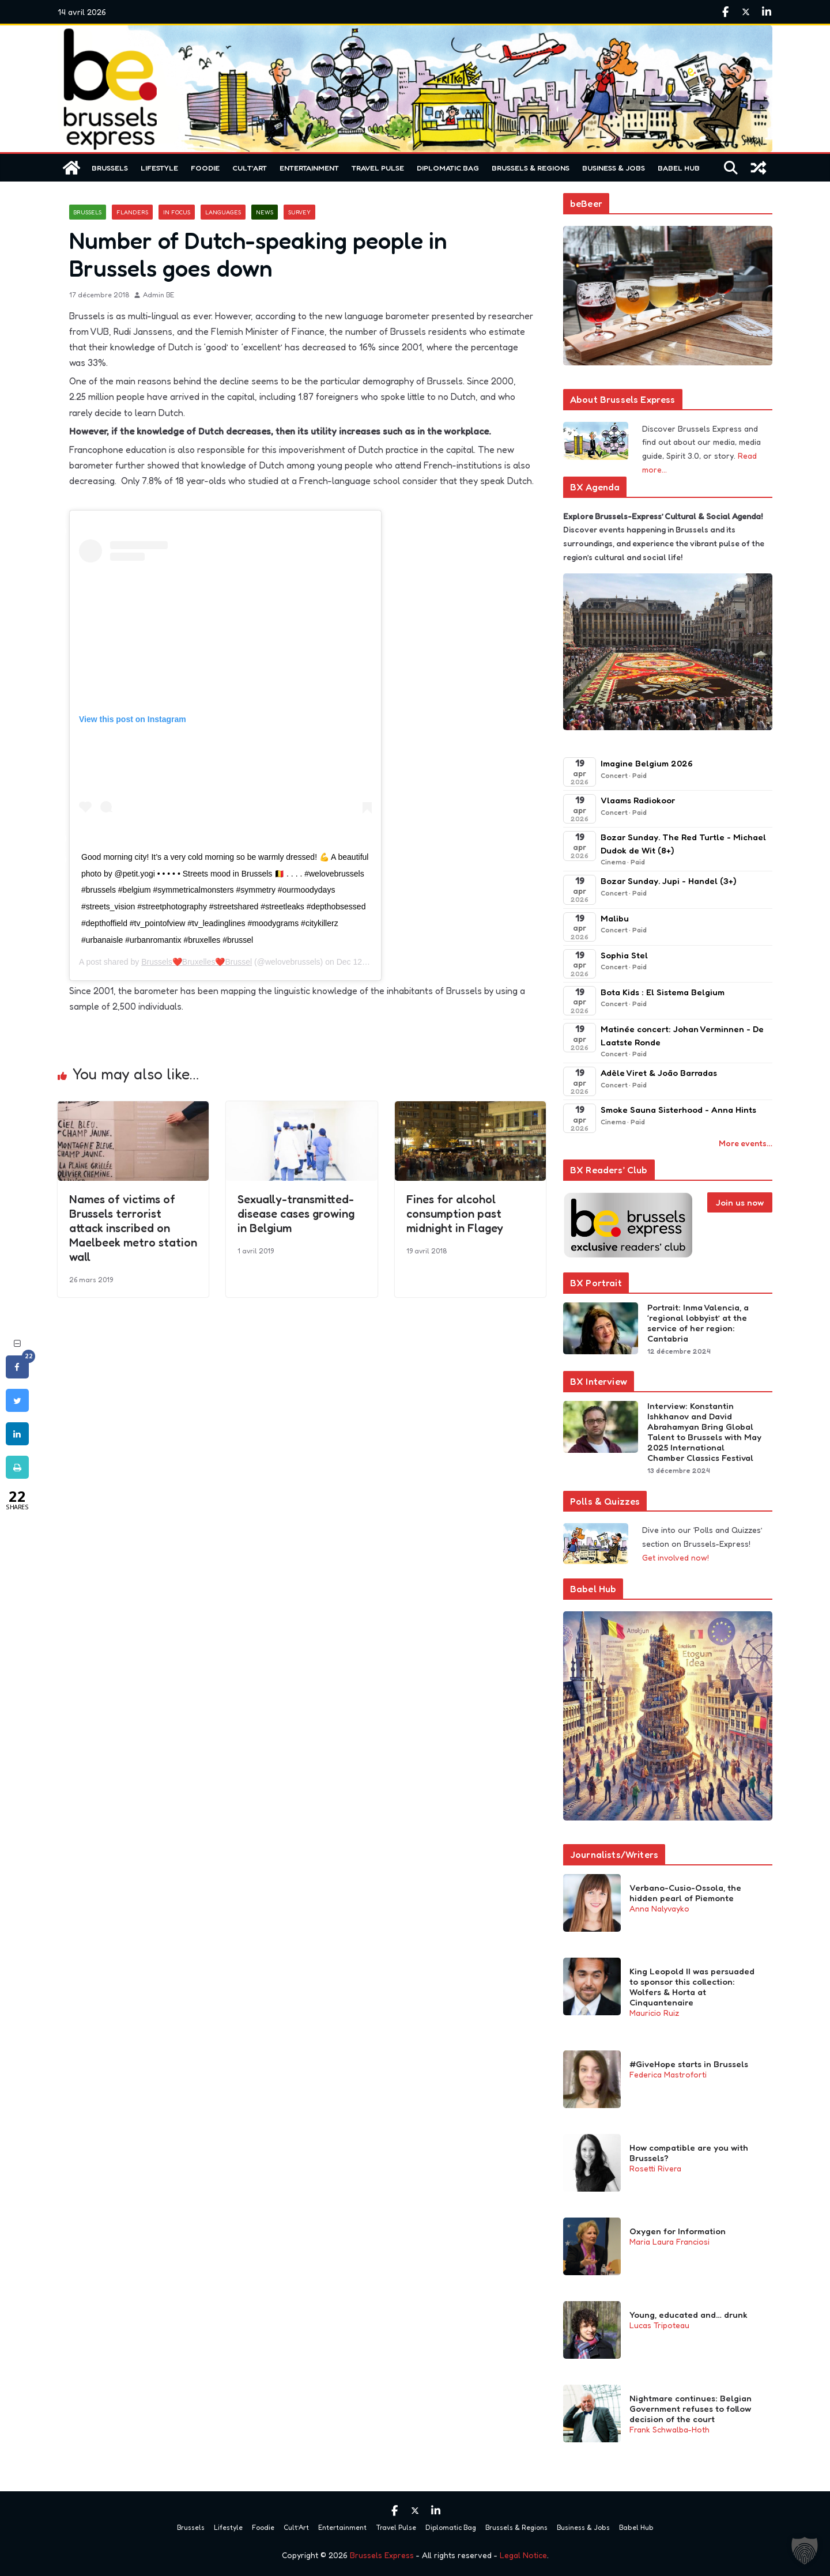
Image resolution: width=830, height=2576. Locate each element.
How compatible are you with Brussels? (688, 2153)
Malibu (615, 918)
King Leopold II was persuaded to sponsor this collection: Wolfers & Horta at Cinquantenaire (691, 1987)
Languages (223, 212)
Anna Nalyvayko (659, 1908)
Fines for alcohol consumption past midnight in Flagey (454, 1213)
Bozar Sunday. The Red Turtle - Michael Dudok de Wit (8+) (683, 844)
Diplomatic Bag (448, 167)
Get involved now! (675, 1557)
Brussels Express (382, 2555)
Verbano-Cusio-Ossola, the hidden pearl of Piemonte (685, 1893)
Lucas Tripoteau (659, 2325)
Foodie (205, 167)
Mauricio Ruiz (654, 2013)
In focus (176, 212)
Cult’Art (249, 167)
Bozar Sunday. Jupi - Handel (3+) (668, 880)
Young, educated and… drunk (688, 2315)
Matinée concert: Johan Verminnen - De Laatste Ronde (682, 1035)
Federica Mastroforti (668, 2074)
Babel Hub (679, 167)
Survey (299, 212)
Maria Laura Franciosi (669, 2241)
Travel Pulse (378, 167)
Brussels (110, 167)
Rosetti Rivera (655, 2168)
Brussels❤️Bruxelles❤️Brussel (196, 961)
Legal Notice (523, 2555)
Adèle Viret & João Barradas (659, 1072)
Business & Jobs (613, 167)
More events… (745, 1143)
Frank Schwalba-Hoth (669, 2429)
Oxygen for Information (677, 2231)
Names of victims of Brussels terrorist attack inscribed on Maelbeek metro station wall (133, 1226)
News (264, 212)
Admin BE (158, 294)
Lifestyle (159, 167)
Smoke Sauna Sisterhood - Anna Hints (678, 1109)
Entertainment (309, 167)
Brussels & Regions (530, 167)
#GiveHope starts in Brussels (688, 2064)
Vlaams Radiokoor (638, 800)
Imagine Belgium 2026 (647, 763)
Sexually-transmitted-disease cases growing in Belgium (295, 1213)
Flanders (132, 212)
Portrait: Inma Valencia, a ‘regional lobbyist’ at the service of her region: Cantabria (698, 1323)
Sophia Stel (624, 955)
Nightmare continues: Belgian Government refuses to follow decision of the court (690, 2408)
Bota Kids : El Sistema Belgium (663, 992)
